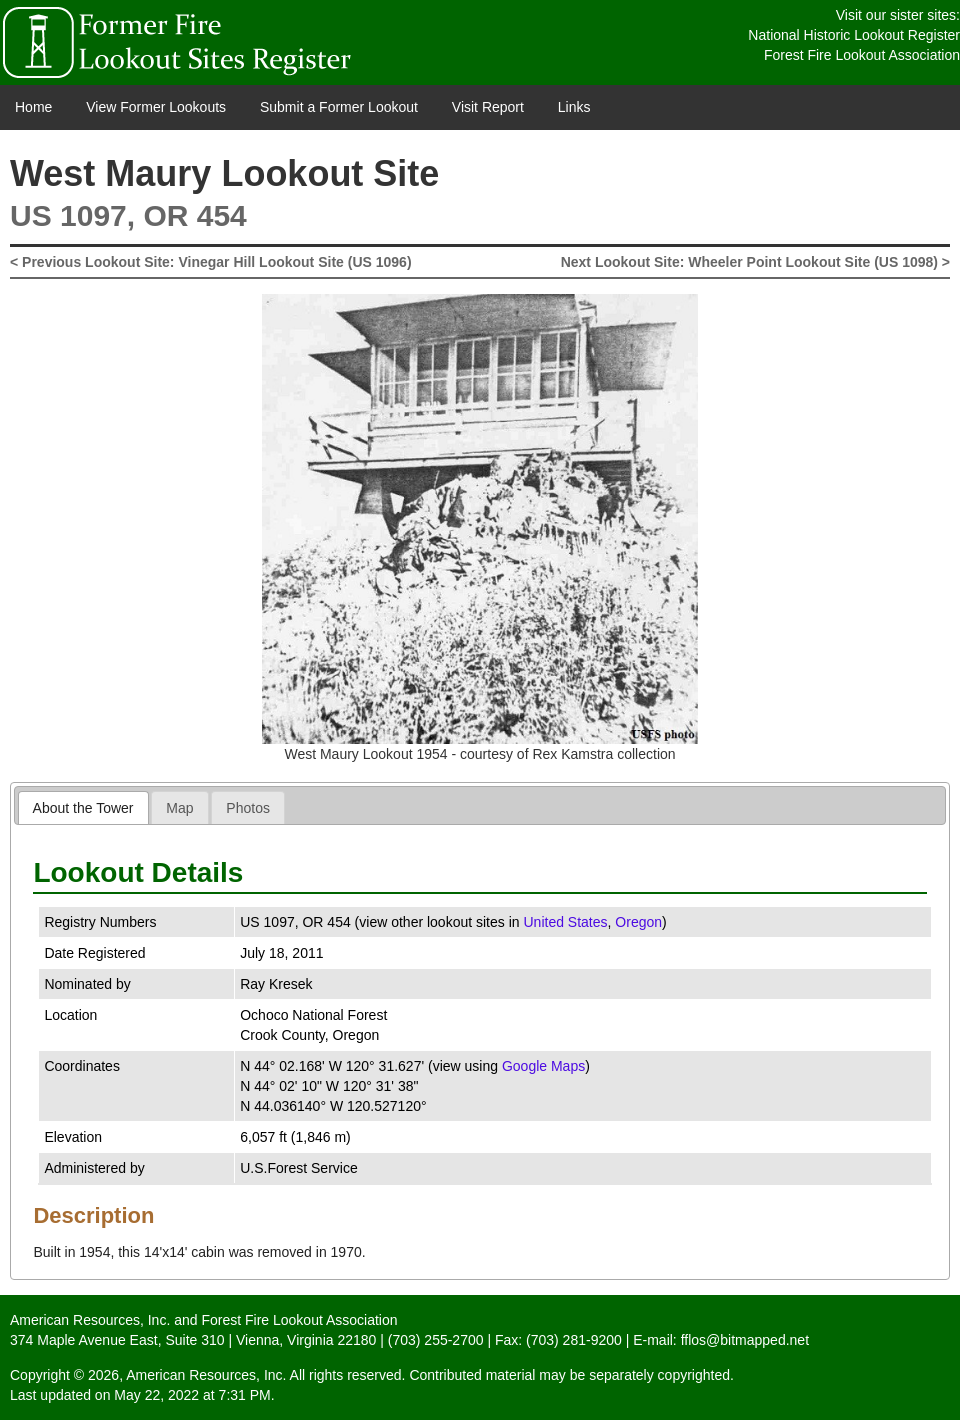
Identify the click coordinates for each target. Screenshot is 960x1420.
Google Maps (543, 1066)
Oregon (638, 922)
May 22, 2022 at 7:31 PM (192, 1395)
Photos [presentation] (248, 808)
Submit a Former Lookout (339, 107)
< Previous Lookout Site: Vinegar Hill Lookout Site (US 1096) (211, 262)
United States (565, 922)
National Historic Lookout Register (854, 35)
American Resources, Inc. (90, 1320)
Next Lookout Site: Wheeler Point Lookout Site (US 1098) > (755, 262)
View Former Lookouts (156, 107)
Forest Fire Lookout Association (862, 55)
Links (574, 107)
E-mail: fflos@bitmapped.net (721, 1340)
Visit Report (488, 107)
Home (33, 107)
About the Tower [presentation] (83, 808)
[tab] (83, 807)
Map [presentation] (179, 808)
